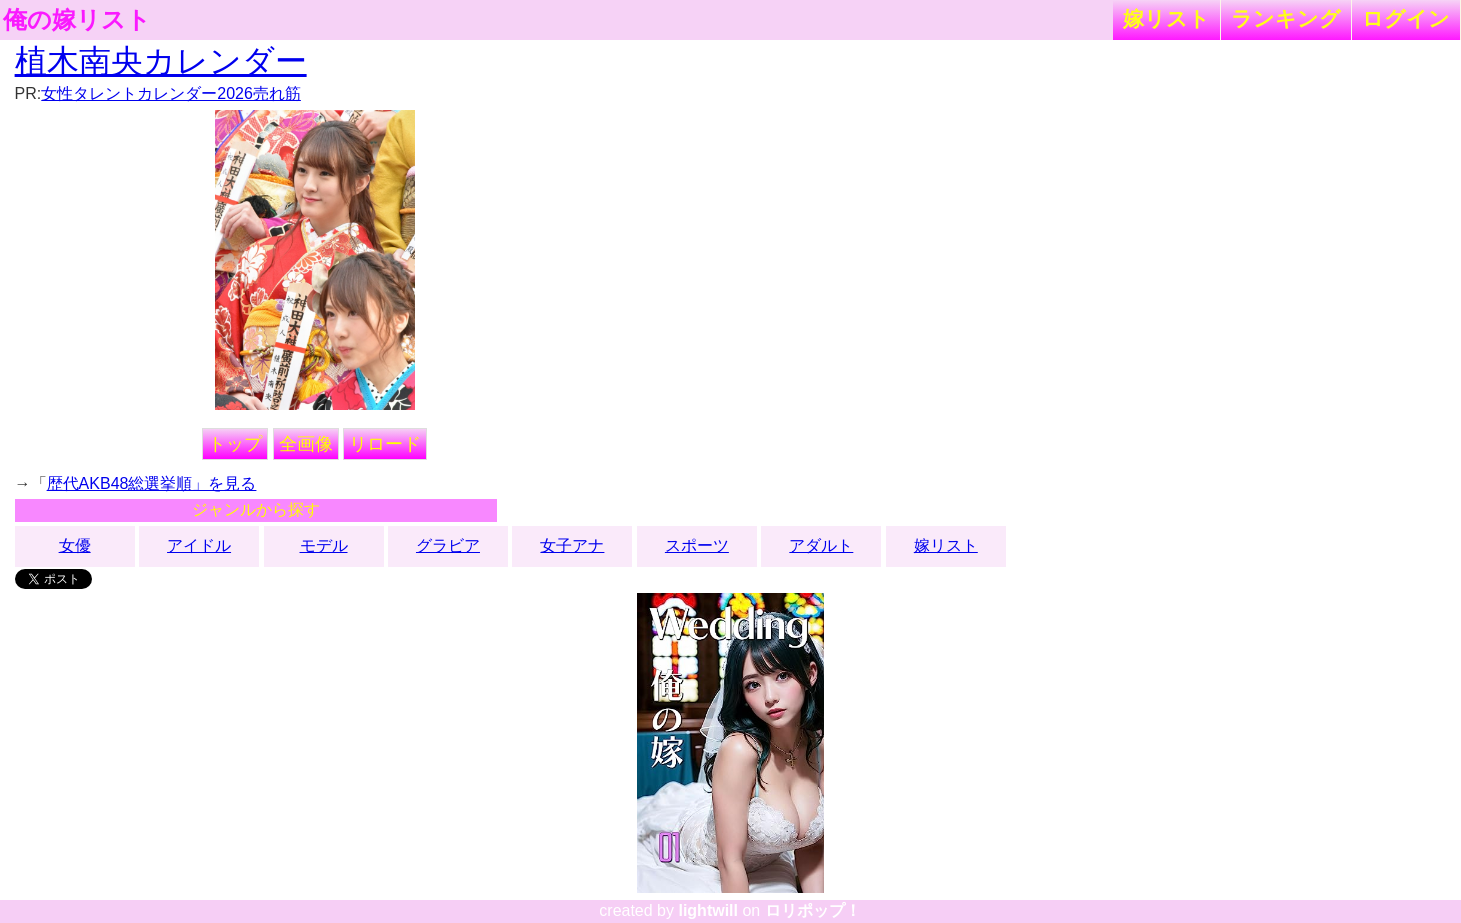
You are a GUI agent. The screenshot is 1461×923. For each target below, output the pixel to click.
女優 (75, 545)
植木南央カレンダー (161, 61)
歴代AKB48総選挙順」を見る (152, 483)
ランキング (1286, 18)
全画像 (306, 444)
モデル (324, 545)
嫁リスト (1166, 18)
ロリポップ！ (813, 910)
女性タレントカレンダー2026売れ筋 (171, 93)
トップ (235, 444)
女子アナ (572, 545)
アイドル (199, 545)
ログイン (1406, 18)
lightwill (708, 910)
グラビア (448, 545)
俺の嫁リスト (77, 20)
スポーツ (697, 545)
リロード (385, 444)
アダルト (821, 545)
